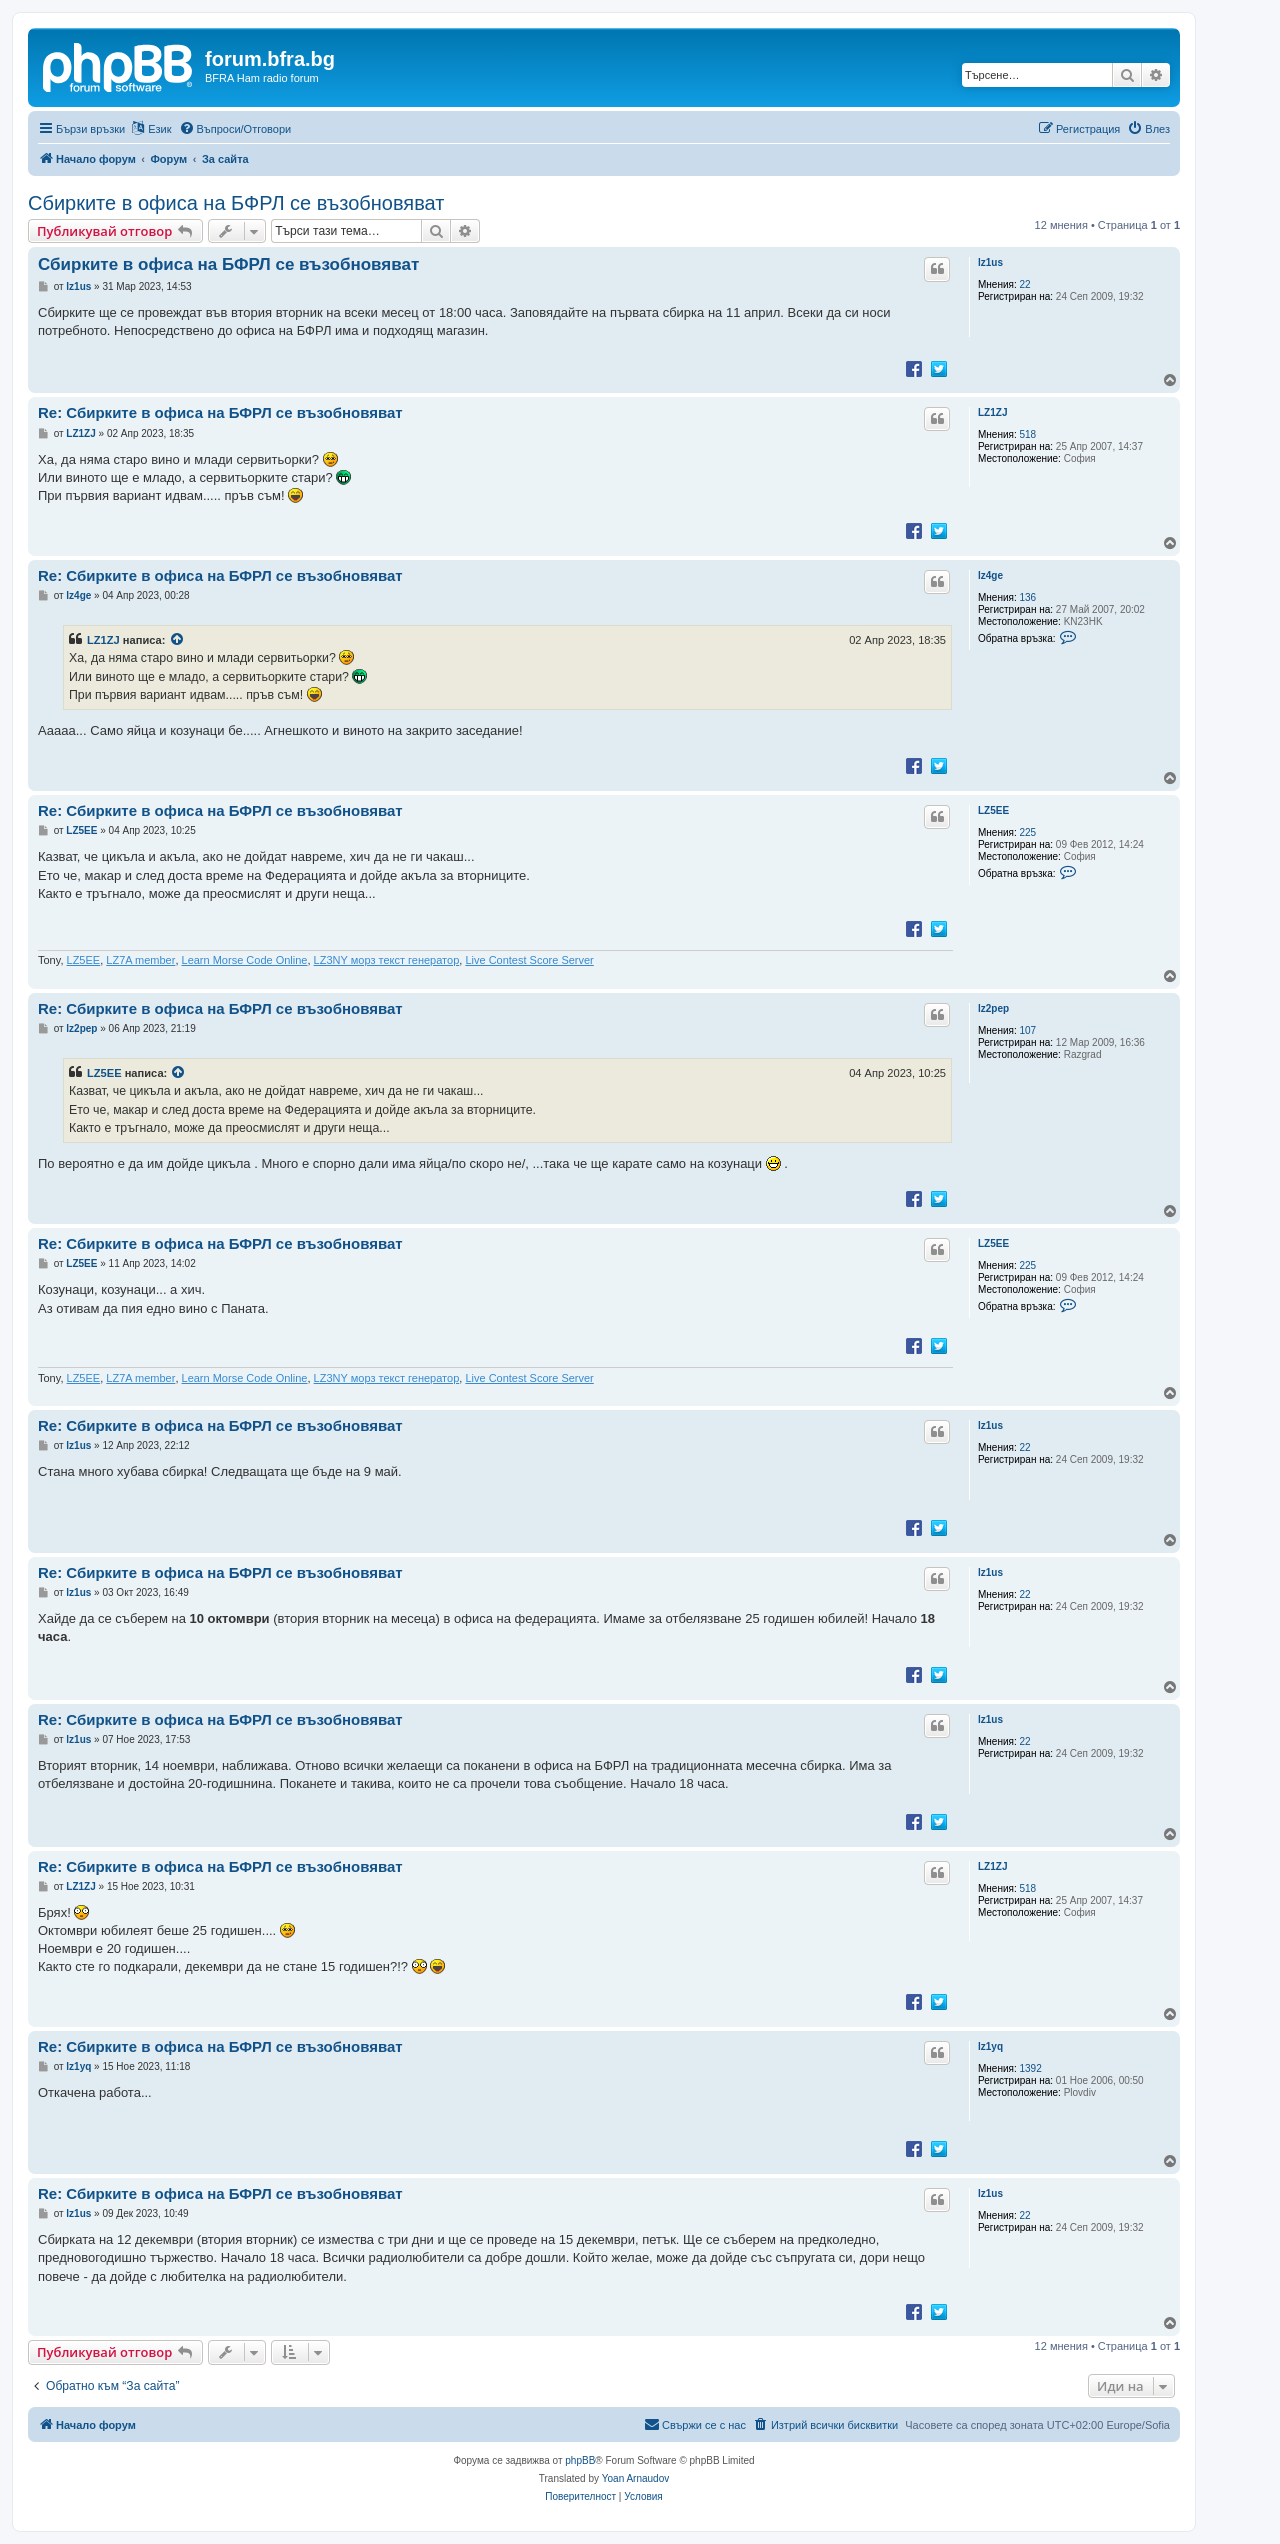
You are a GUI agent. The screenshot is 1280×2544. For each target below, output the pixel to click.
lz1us (990, 262)
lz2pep (993, 1008)
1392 (1031, 2068)
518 (1028, 434)
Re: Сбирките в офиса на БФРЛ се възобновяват (220, 412)
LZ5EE (993, 810)
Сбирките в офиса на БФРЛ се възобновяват (236, 203)
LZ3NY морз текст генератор (387, 960)
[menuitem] (235, 129)
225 (1028, 832)
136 (1028, 597)
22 (1025, 284)
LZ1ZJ (992, 412)
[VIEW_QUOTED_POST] (178, 640)
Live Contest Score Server (529, 960)
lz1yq (990, 2046)
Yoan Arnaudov (635, 2478)
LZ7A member (140, 960)
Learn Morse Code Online (245, 960)
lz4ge (990, 575)
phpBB (580, 2460)
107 (1028, 1030)
